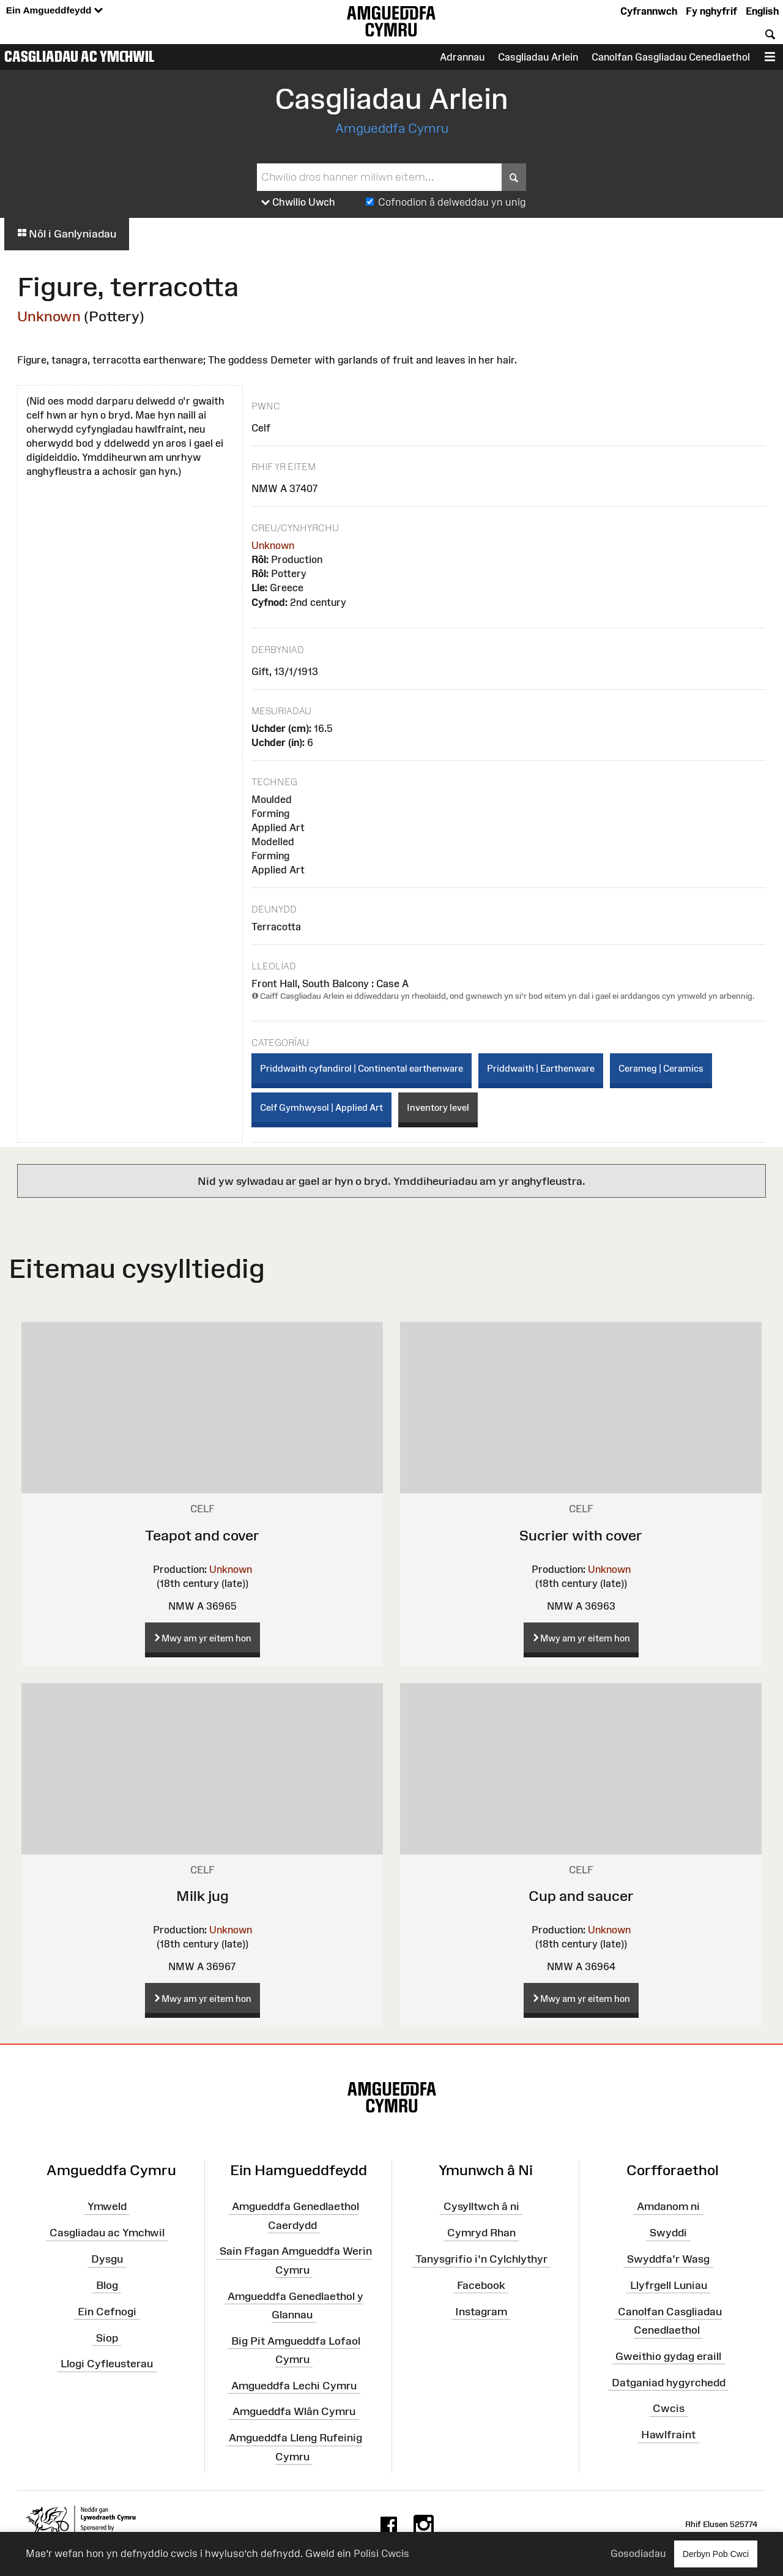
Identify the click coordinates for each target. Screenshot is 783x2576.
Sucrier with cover (580, 1535)
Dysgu (107, 2259)
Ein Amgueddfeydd (54, 11)
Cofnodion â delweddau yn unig (452, 201)
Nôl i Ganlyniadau (66, 234)
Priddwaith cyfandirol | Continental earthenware (361, 1068)
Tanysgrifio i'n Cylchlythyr (481, 2259)
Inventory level (438, 1107)
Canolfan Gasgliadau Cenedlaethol (671, 56)
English (762, 11)
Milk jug (202, 1895)
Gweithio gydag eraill (668, 2356)
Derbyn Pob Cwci (716, 2553)
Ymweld (107, 2206)
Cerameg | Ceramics (660, 1068)
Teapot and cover (202, 1535)
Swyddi (668, 2233)
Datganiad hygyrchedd (668, 2382)
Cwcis (669, 2408)
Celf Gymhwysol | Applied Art (321, 1107)
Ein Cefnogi (107, 2311)
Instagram (481, 2311)
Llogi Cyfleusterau (107, 2364)
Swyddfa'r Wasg (668, 2259)
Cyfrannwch (648, 11)
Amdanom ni (668, 2206)
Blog (107, 2285)
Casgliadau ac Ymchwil (79, 56)
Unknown (49, 316)
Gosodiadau (638, 2553)
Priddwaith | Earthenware (541, 1068)
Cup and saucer (581, 1895)
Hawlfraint (668, 2435)
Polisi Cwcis (381, 2553)
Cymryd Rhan (481, 2233)
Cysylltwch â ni (481, 2206)
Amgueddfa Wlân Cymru (293, 2411)
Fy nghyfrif (711, 11)
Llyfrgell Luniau (668, 2285)
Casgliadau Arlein (538, 56)
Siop (107, 2337)
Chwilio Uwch (298, 202)
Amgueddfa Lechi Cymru (294, 2385)
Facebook (481, 2285)
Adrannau (462, 56)
